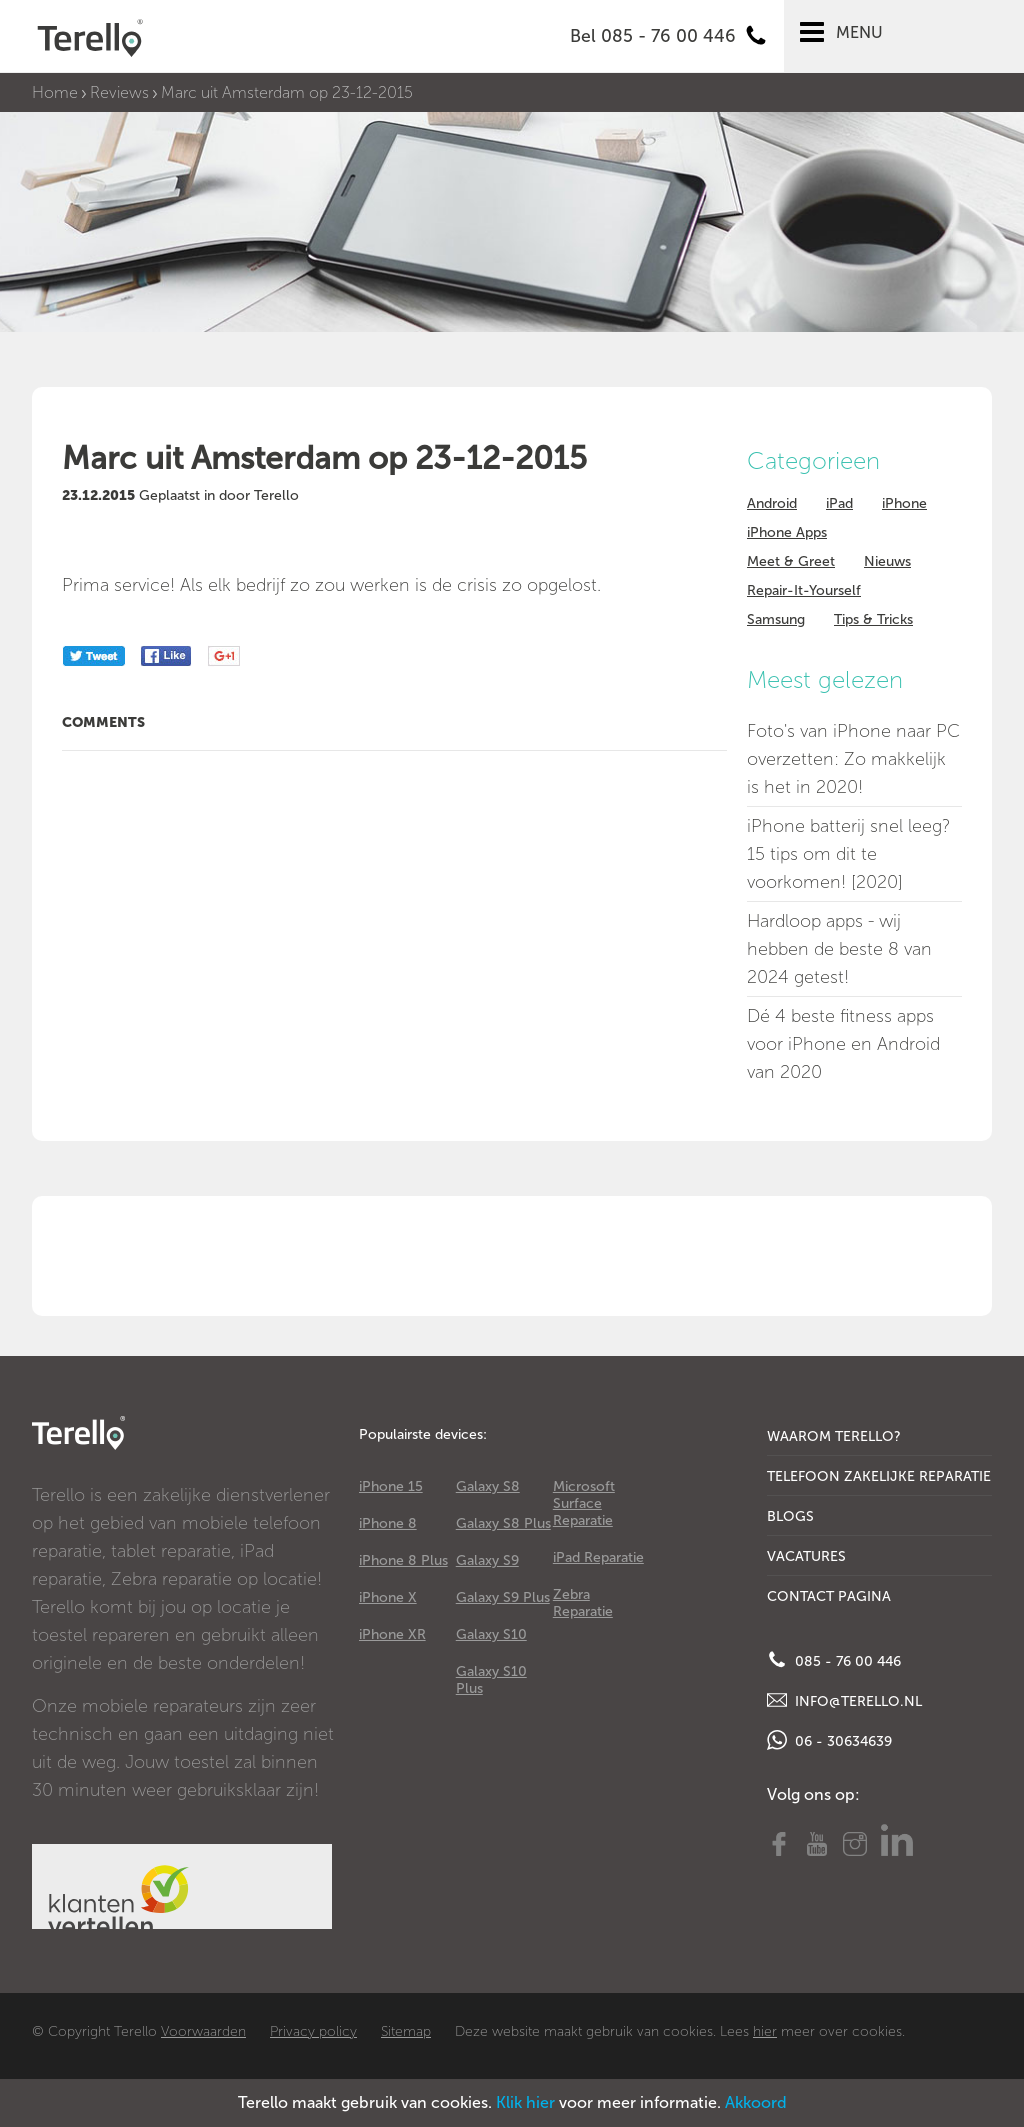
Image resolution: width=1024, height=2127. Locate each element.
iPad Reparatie (598, 1557)
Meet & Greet (791, 561)
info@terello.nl (844, 1700)
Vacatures (806, 1556)
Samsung (776, 619)
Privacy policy (313, 2031)
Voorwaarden (203, 2031)
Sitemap (406, 2031)
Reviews (119, 92)
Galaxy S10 (491, 1634)
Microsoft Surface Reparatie (584, 1503)
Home (55, 92)
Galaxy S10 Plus (491, 1680)
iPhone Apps (787, 532)
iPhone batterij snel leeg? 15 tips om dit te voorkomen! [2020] (848, 854)
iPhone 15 (391, 1486)
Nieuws (887, 561)
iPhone (904, 503)
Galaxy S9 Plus (503, 1597)
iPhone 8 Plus (403, 1560)
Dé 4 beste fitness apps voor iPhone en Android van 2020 (843, 1044)
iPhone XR (392, 1634)
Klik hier (525, 2102)
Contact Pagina (829, 1596)
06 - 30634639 (829, 1740)
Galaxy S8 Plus (503, 1523)
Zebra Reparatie (583, 1603)
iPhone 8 (388, 1523)
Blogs (790, 1516)
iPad (839, 503)
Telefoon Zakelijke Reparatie (879, 1476)
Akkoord (756, 2102)
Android (772, 503)
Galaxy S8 (488, 1486)
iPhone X (388, 1597)
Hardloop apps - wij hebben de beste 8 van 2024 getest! (839, 949)
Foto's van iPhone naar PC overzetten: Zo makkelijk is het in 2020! (853, 759)
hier (765, 2031)
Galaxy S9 (487, 1560)
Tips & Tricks (873, 619)
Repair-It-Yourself (804, 590)
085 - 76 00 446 (834, 1660)
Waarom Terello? (834, 1436)
